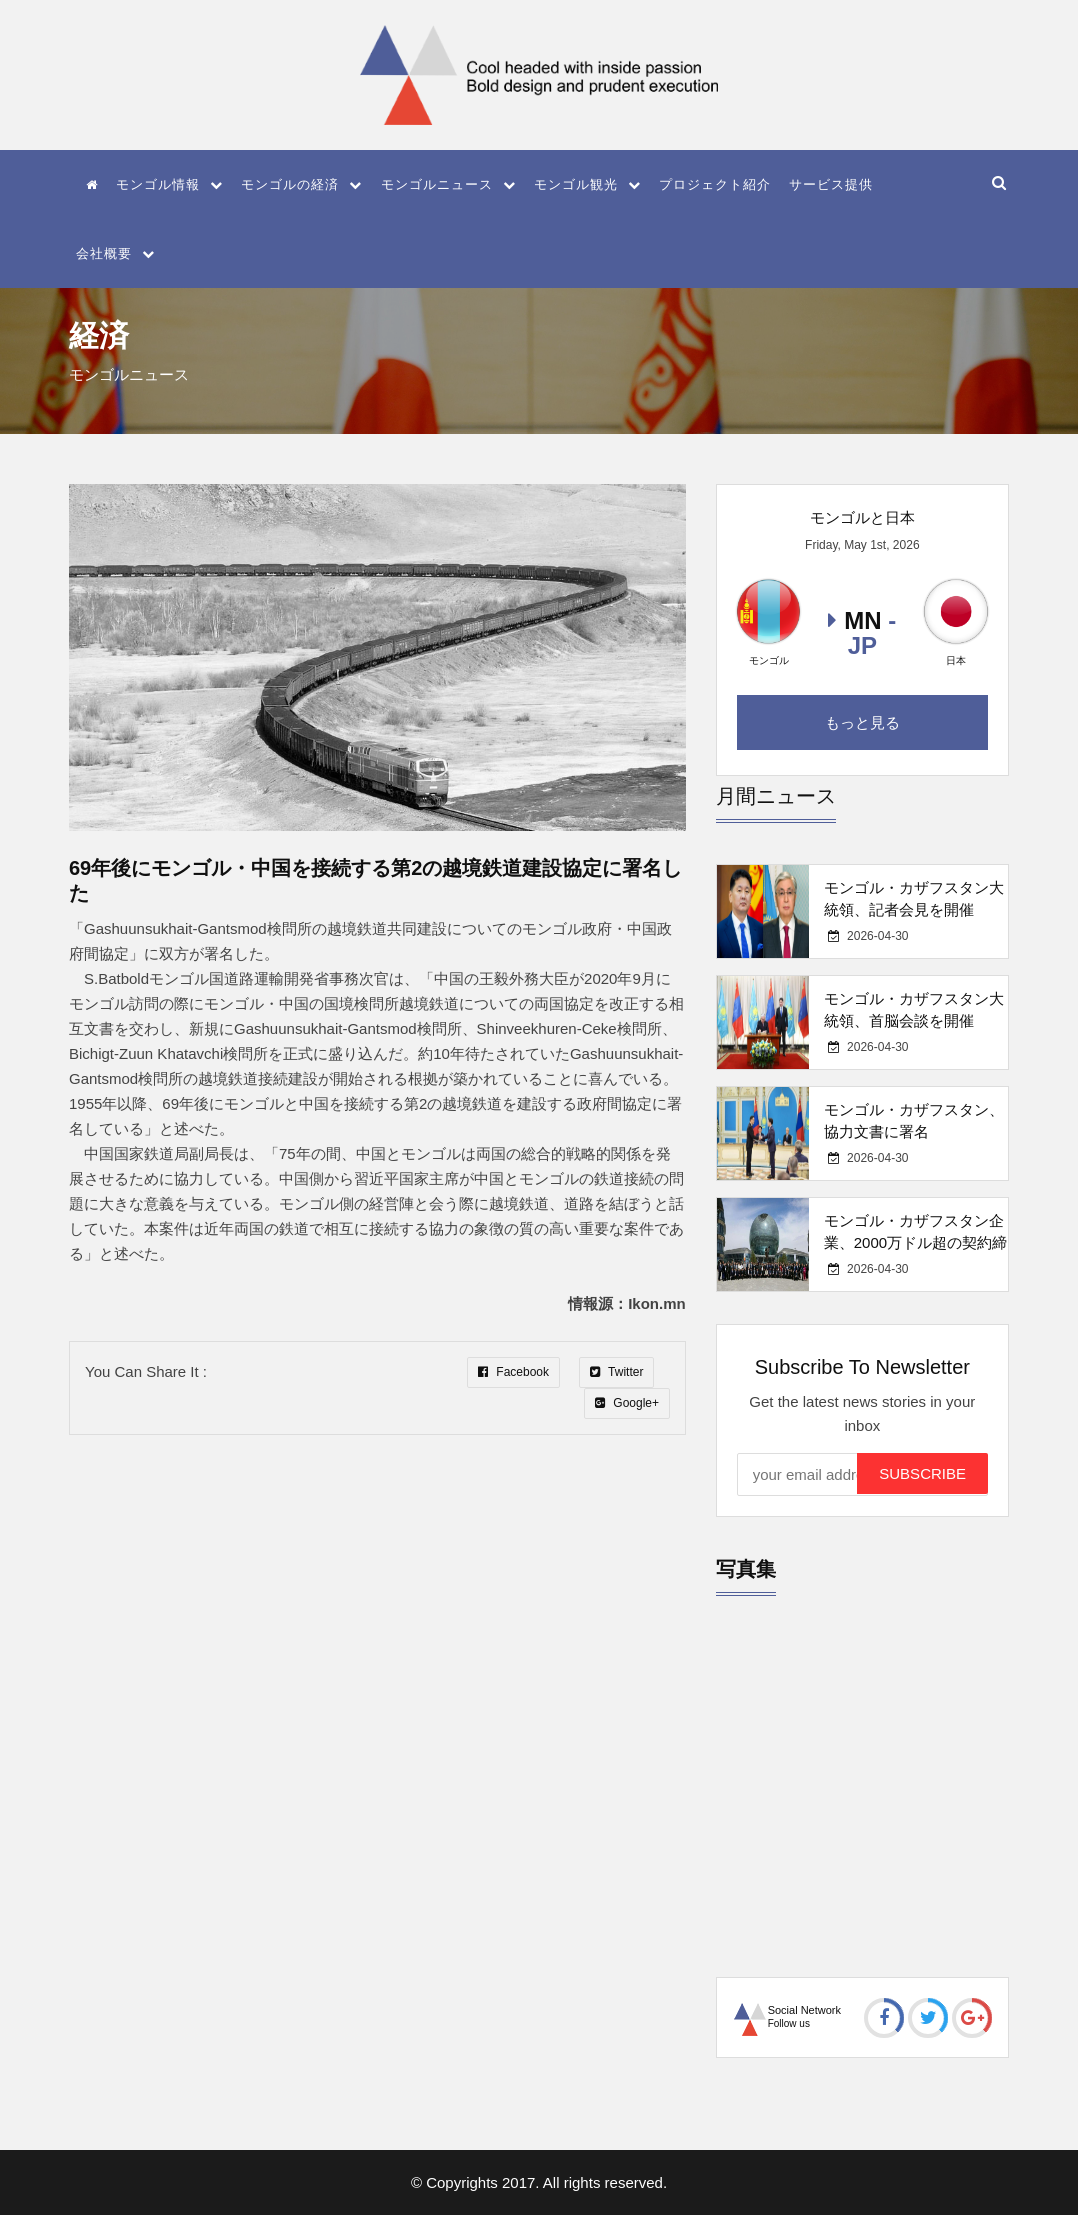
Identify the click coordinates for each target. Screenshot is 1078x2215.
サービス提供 (831, 184)
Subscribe (922, 1473)
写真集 (746, 1569)
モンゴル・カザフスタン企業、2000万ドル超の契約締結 (915, 1242)
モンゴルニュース (448, 184)
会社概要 (115, 253)
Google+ (627, 1403)
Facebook (513, 1372)
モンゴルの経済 (301, 184)
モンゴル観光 (587, 184)
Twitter (616, 1372)
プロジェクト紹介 (715, 184)
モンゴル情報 (169, 184)
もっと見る (862, 722)
